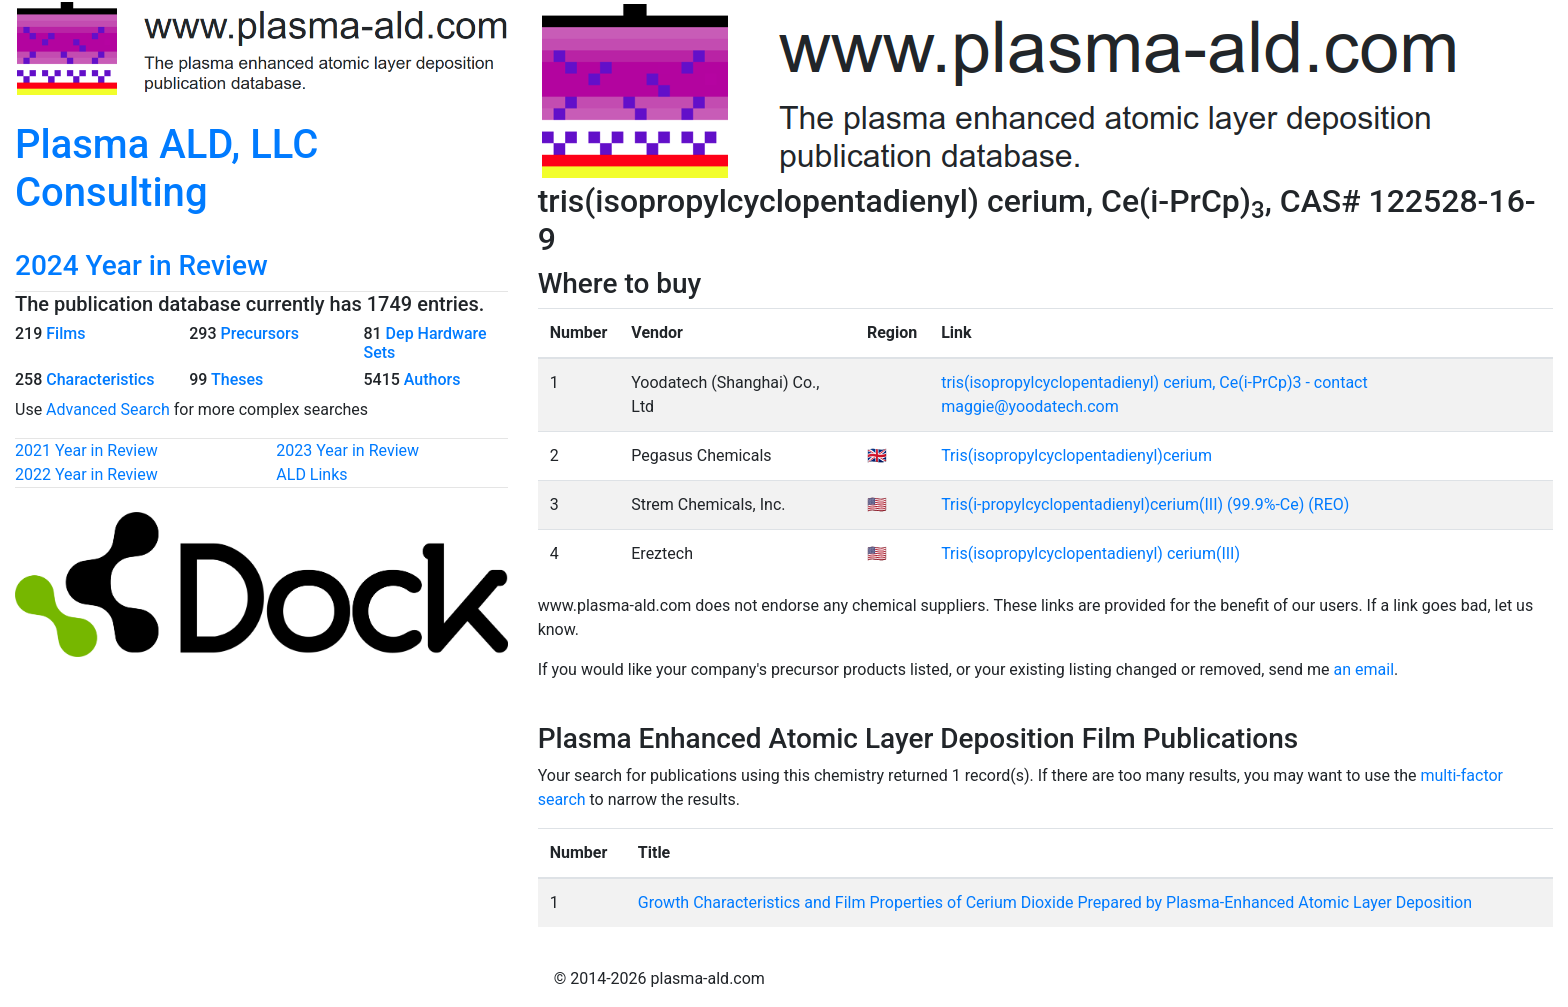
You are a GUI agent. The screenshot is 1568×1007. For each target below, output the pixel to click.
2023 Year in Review (347, 450)
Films (65, 333)
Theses (237, 379)
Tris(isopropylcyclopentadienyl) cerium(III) (1090, 553)
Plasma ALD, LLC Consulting (166, 168)
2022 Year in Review (86, 474)
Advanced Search (108, 409)
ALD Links (311, 474)
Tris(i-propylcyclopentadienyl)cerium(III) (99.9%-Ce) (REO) (1145, 504)
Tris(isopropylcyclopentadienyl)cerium (1076, 455)
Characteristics (100, 379)
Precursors (259, 333)
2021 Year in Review (86, 450)
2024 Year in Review (141, 265)
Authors (432, 379)
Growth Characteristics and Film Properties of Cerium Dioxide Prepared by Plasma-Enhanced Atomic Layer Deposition (1055, 902)
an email (1364, 669)
